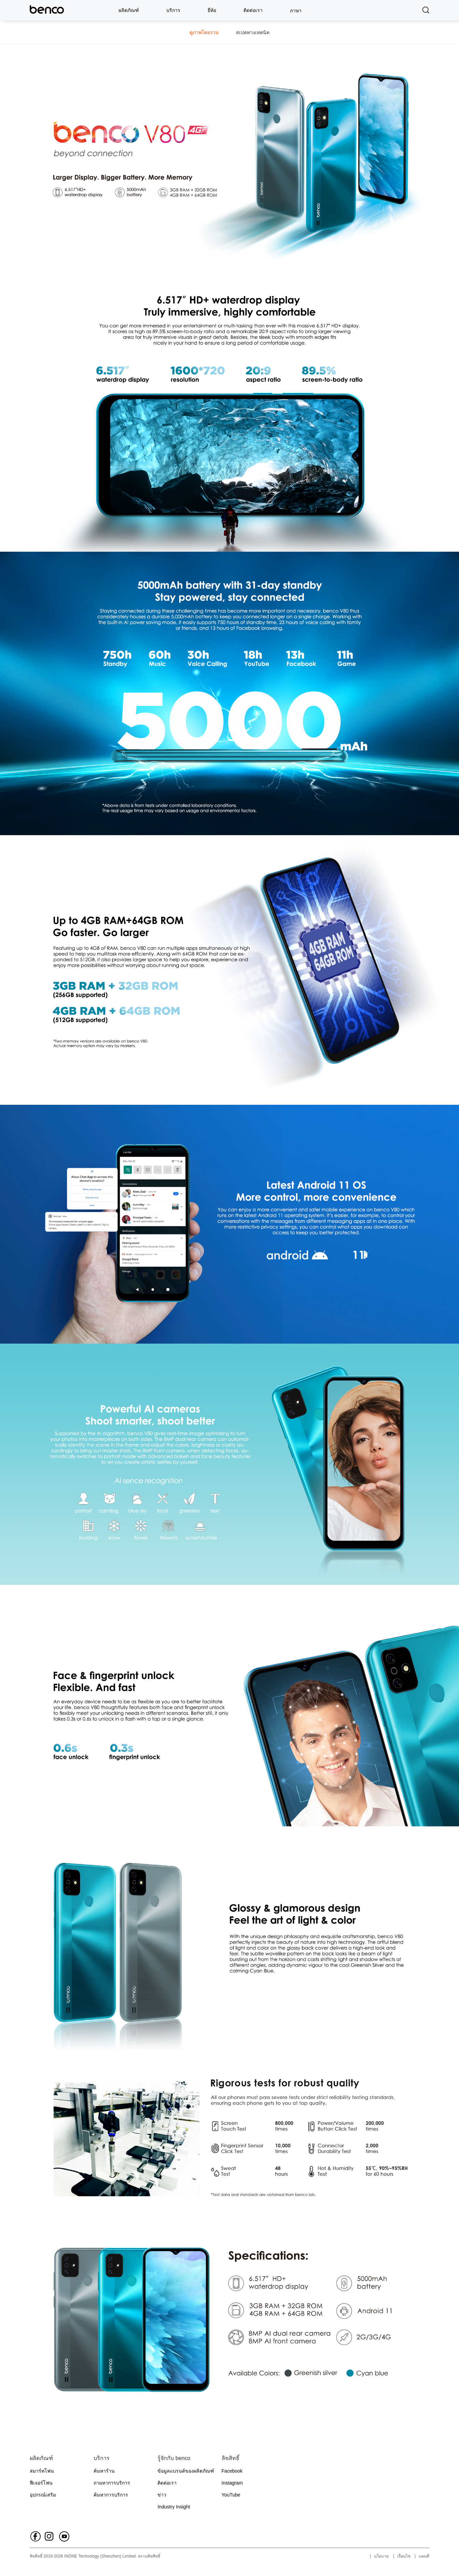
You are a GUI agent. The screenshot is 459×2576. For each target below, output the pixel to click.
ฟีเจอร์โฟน (41, 2483)
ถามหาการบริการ (112, 2483)
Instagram (232, 2483)
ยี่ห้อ (212, 10)
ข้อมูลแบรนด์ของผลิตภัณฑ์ (185, 2471)
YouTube (231, 2495)
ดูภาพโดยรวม (204, 32)
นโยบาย (381, 2556)
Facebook (232, 2471)
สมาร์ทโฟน (42, 2471)
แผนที (424, 2556)
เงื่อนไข (404, 2556)
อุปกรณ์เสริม (43, 2495)
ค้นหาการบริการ (111, 2495)
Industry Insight (173, 2506)
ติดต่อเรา (253, 10)
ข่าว (161, 2495)
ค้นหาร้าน (104, 2471)
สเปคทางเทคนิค (252, 32)
